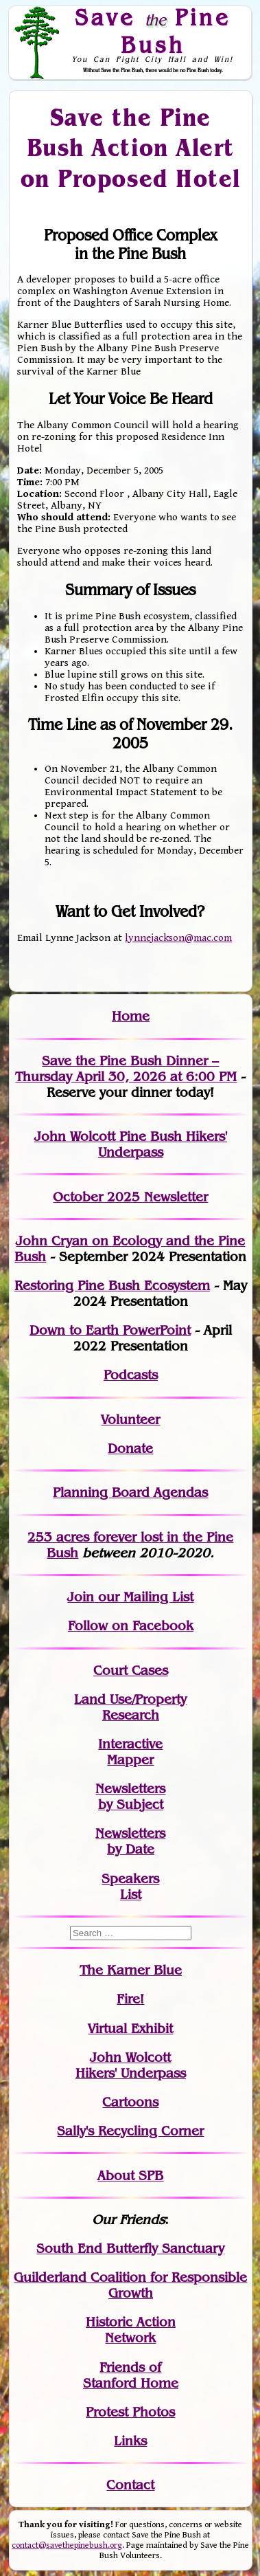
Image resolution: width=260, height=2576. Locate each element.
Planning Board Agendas (130, 1492)
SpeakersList (130, 1886)
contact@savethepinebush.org (67, 2545)
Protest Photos (130, 2412)
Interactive (130, 1744)
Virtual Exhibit (130, 2028)
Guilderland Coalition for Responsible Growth (130, 2285)
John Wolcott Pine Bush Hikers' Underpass (130, 1144)
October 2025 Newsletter (130, 1197)
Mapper (130, 1760)
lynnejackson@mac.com (178, 938)
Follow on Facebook (130, 1626)
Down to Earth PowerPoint (110, 1330)
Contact (130, 2485)
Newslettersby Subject (130, 1796)
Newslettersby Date (130, 1841)
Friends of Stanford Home (130, 2375)
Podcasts (131, 1375)
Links (130, 2441)
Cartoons (130, 2102)
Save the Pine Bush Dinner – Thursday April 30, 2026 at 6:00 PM (126, 1069)
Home (131, 1016)
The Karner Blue (131, 1970)
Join (80, 1597)
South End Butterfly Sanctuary (130, 2248)
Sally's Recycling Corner (130, 2131)
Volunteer (130, 1420)
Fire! (130, 1999)
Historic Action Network (131, 2330)
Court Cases (130, 1670)
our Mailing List (143, 1597)
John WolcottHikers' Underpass (130, 2065)
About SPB (130, 2176)
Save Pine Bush (153, 30)
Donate (130, 1448)
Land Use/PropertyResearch (130, 1707)
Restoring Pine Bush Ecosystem (112, 1285)
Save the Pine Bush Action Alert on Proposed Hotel (131, 146)
